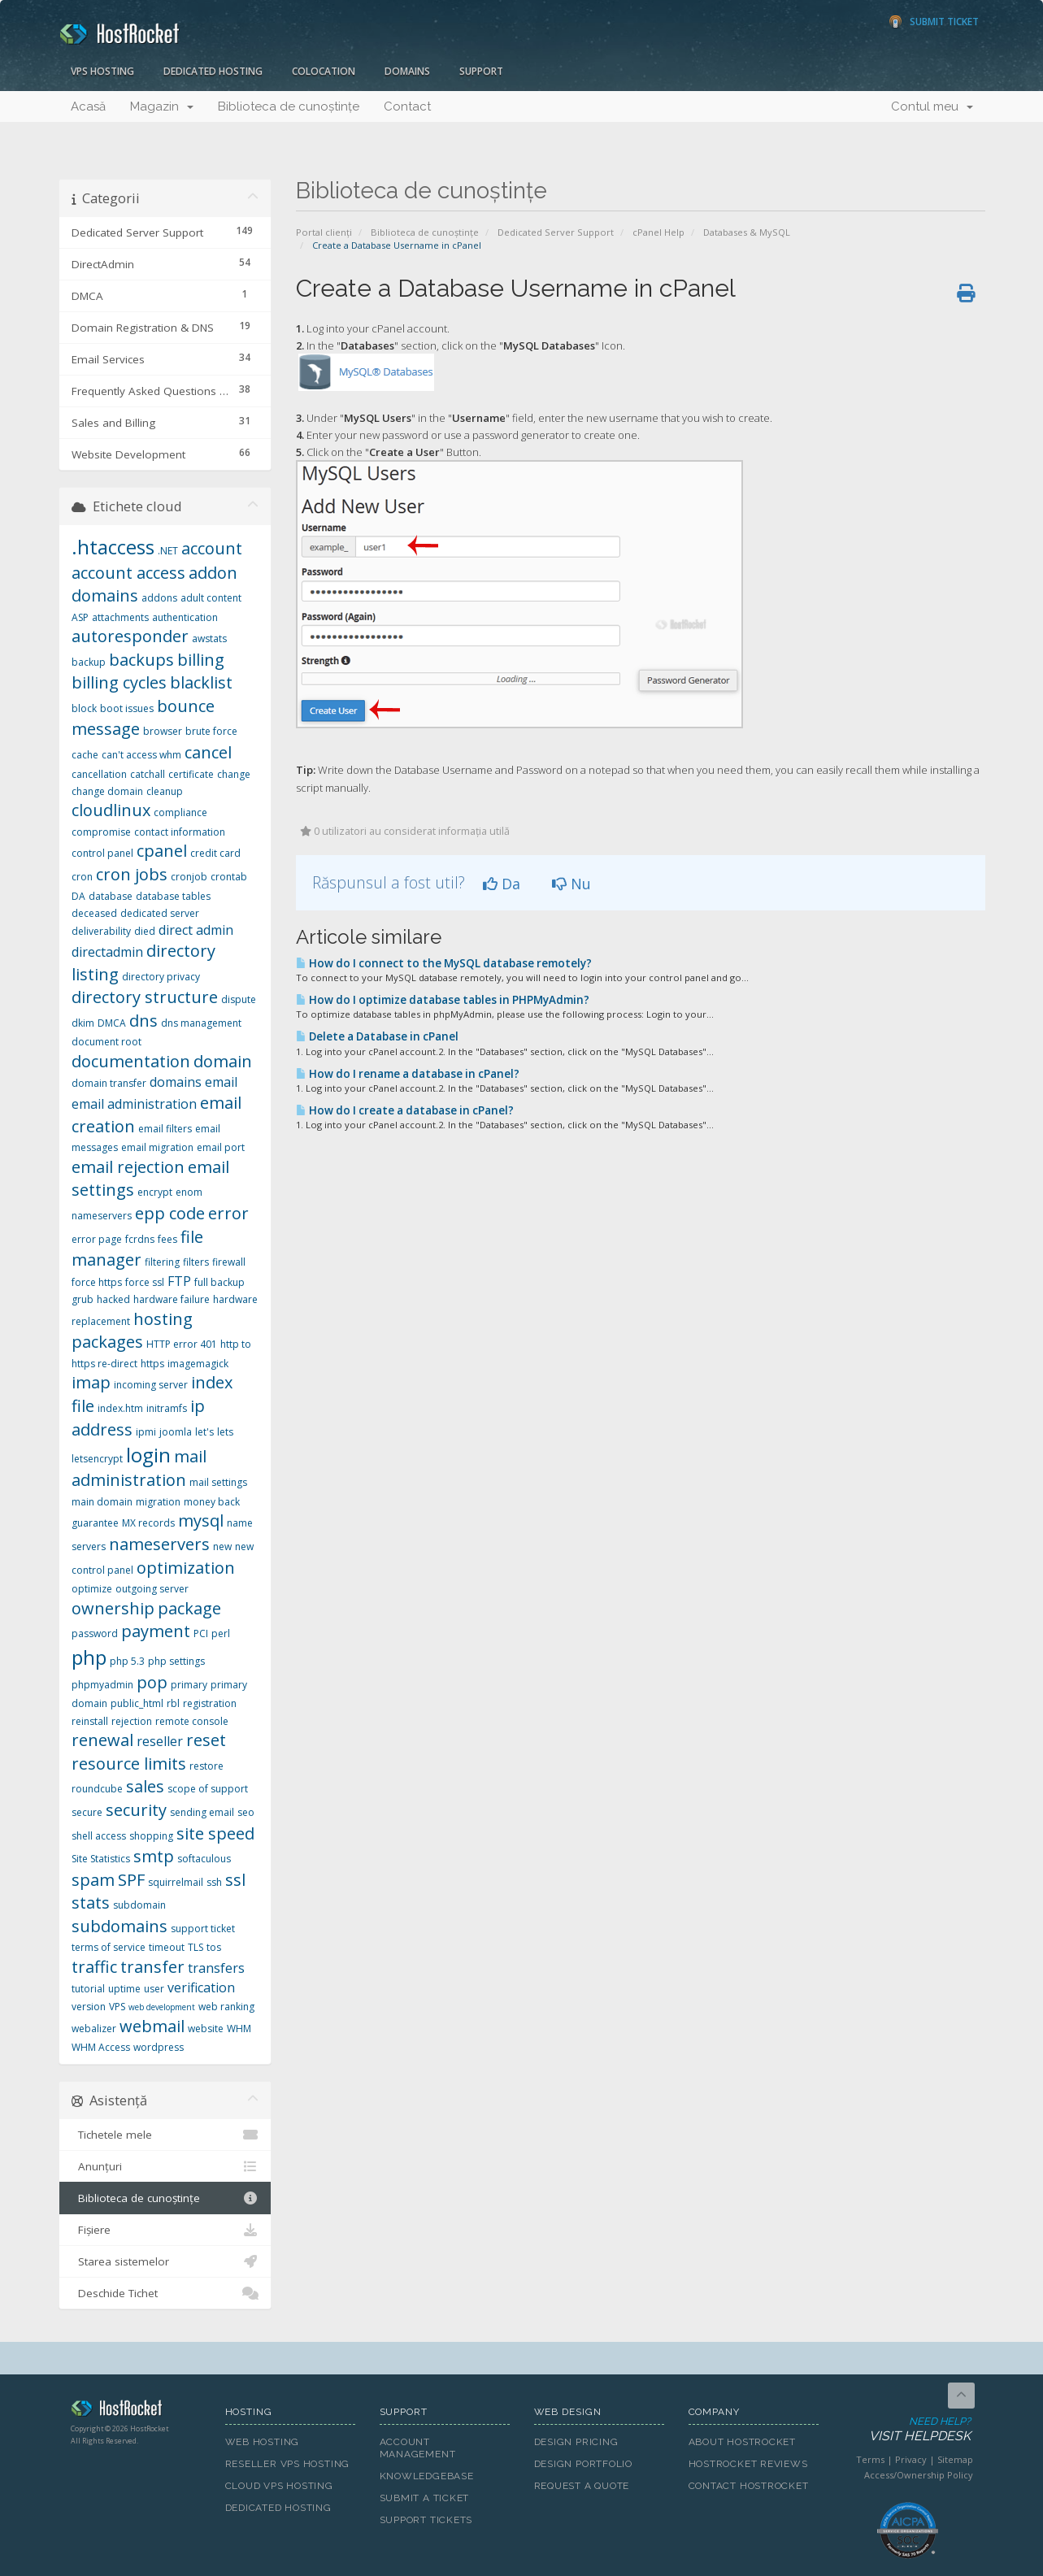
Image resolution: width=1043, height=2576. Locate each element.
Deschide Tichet (165, 2293)
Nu (571, 883)
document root (106, 1042)
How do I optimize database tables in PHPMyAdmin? (442, 1000)
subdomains (119, 1926)
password (95, 1633)
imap (91, 1382)
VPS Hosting (102, 71)
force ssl (144, 1282)
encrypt (154, 1192)
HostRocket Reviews (748, 2464)
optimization (186, 1568)
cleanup (164, 791)
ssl (235, 1880)
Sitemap (955, 2459)
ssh (214, 1882)
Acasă (88, 106)
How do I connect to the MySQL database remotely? (444, 963)
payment (155, 1631)
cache (85, 755)
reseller (160, 1741)
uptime (124, 1989)
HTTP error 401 (181, 1344)
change (233, 774)
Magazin (161, 106)
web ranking (226, 2006)
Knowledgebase (427, 2476)
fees (167, 1239)
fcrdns (139, 1239)
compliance (180, 812)
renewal (102, 1740)
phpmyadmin (102, 1685)
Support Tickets (426, 2520)
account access (128, 573)
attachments (120, 617)
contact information (179, 832)
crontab (229, 877)
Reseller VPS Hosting (287, 2464)
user (154, 1989)
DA (78, 896)
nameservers (159, 1544)
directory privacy (161, 977)
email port (221, 1147)
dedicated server (159, 913)
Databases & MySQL (746, 232)
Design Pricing (576, 2442)
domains (176, 1082)
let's (204, 1432)
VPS (117, 2006)
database (111, 896)
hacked (113, 1299)
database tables (173, 896)
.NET (168, 551)
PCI (200, 1633)
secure (87, 1812)
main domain (102, 1502)
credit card (215, 853)
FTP (179, 1281)
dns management (201, 1023)
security (136, 1810)
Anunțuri (165, 2166)
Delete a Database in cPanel (377, 1036)
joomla (175, 1432)
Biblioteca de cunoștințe (288, 106)
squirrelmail (175, 1882)
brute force (211, 731)
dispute (238, 999)
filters (196, 1262)
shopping (151, 1836)
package (189, 1608)
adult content (210, 598)
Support (481, 71)
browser (162, 731)
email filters (165, 1129)
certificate (191, 774)
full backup (219, 1282)
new (222, 1546)
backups (141, 660)
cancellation (99, 774)
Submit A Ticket (425, 2498)
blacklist (201, 682)
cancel (208, 752)
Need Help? (907, 2430)
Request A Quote (582, 2485)
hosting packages (132, 1330)
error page (97, 1239)
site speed (215, 1833)
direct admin (196, 930)
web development (161, 2007)
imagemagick (197, 1364)
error (228, 1213)
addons (159, 598)
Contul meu (932, 106)
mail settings (218, 1482)
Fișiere (165, 2229)
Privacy (911, 2459)
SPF (131, 1880)
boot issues (127, 708)
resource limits (129, 1764)
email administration (134, 1104)
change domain (107, 791)
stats (91, 1903)
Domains (407, 71)
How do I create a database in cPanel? (405, 1110)
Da (501, 883)
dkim (83, 1023)
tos (213, 1947)
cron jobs (131, 874)
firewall (229, 1262)
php (89, 1657)
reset (206, 1740)
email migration (157, 1147)
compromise (101, 832)
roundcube (97, 1789)
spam (93, 1880)
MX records (148, 1523)
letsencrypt (97, 1459)
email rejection (128, 1167)
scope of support (207, 1789)
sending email (202, 1812)
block (84, 708)
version (89, 2006)
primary (189, 1685)
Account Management (418, 2448)
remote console (191, 1721)
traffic (94, 1967)
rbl (173, 1703)
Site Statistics (101, 1859)
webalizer (94, 2028)
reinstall (90, 1721)
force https (97, 1282)
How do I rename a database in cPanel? (407, 1073)
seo (245, 1812)
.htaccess (113, 546)
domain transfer (109, 1083)
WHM (239, 2028)
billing (200, 660)
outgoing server (152, 1589)
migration (158, 1502)
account (211, 548)
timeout (167, 1947)
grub (82, 1299)
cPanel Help (658, 232)
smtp (153, 1856)
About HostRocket (742, 2442)
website (206, 2028)
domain (222, 1061)
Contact (407, 106)
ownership (113, 1608)
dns (143, 1021)
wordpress (158, 2047)
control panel (102, 853)
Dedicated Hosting (213, 71)
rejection (131, 1721)
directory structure (145, 997)
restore (206, 1766)
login (148, 1454)
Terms (870, 2459)
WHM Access (101, 2047)
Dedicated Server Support (556, 232)
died (144, 931)
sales (145, 1786)
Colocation (323, 71)
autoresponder (130, 636)
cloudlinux (111, 810)
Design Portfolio (583, 2464)
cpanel (162, 851)
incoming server (151, 1385)
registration (210, 1703)
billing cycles (119, 682)
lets (225, 1432)
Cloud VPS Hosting (279, 2485)
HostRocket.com (136, 2411)
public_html (137, 1703)
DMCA (112, 1023)
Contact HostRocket (749, 2485)
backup (89, 662)
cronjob (189, 877)
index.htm (120, 1408)
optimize (92, 1589)
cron (82, 877)
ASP (80, 617)
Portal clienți (324, 232)
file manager (137, 1248)
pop (152, 1682)
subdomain (139, 1905)
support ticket (203, 1928)
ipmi (146, 1432)
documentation (131, 1061)
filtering (162, 1262)
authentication (185, 617)
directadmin (107, 952)
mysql (201, 1520)
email (221, 1082)
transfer (152, 1967)
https (152, 1364)
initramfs (166, 1408)
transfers (216, 1968)
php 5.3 (127, 1661)
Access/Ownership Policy (918, 2475)
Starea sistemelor (165, 2261)
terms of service (109, 1947)
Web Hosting (262, 2442)
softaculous (204, 1859)
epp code (170, 1213)
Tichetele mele (165, 2134)
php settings (176, 1661)
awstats (209, 638)
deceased (94, 913)
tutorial (88, 1989)
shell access (99, 1836)
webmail (152, 2026)
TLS (195, 1947)
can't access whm (141, 755)
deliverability (101, 931)
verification (201, 1987)
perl (220, 1633)
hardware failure (171, 1299)
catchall (147, 774)
